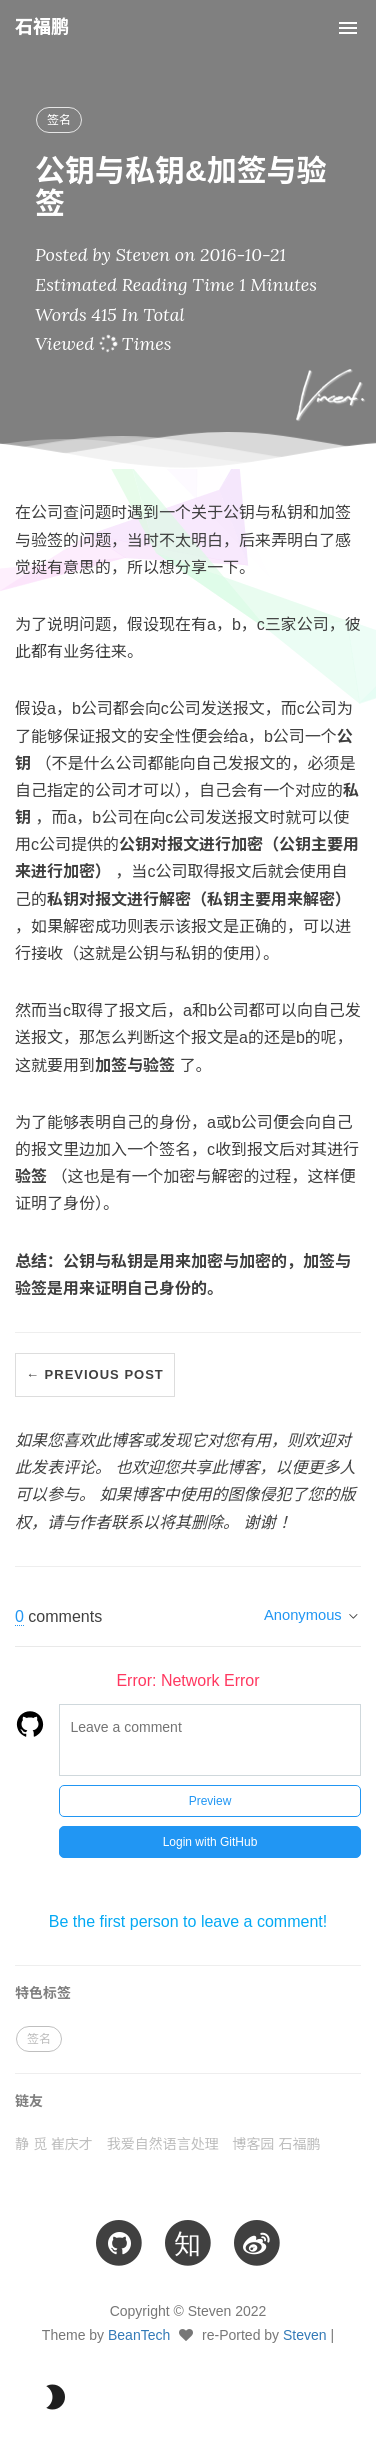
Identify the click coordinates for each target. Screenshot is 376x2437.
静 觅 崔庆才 (54, 2144)
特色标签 (43, 1993)
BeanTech (139, 2335)
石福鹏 (42, 27)
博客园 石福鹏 (277, 2144)
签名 (59, 120)
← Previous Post (95, 1374)
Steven (305, 2335)
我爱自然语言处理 (163, 2144)
